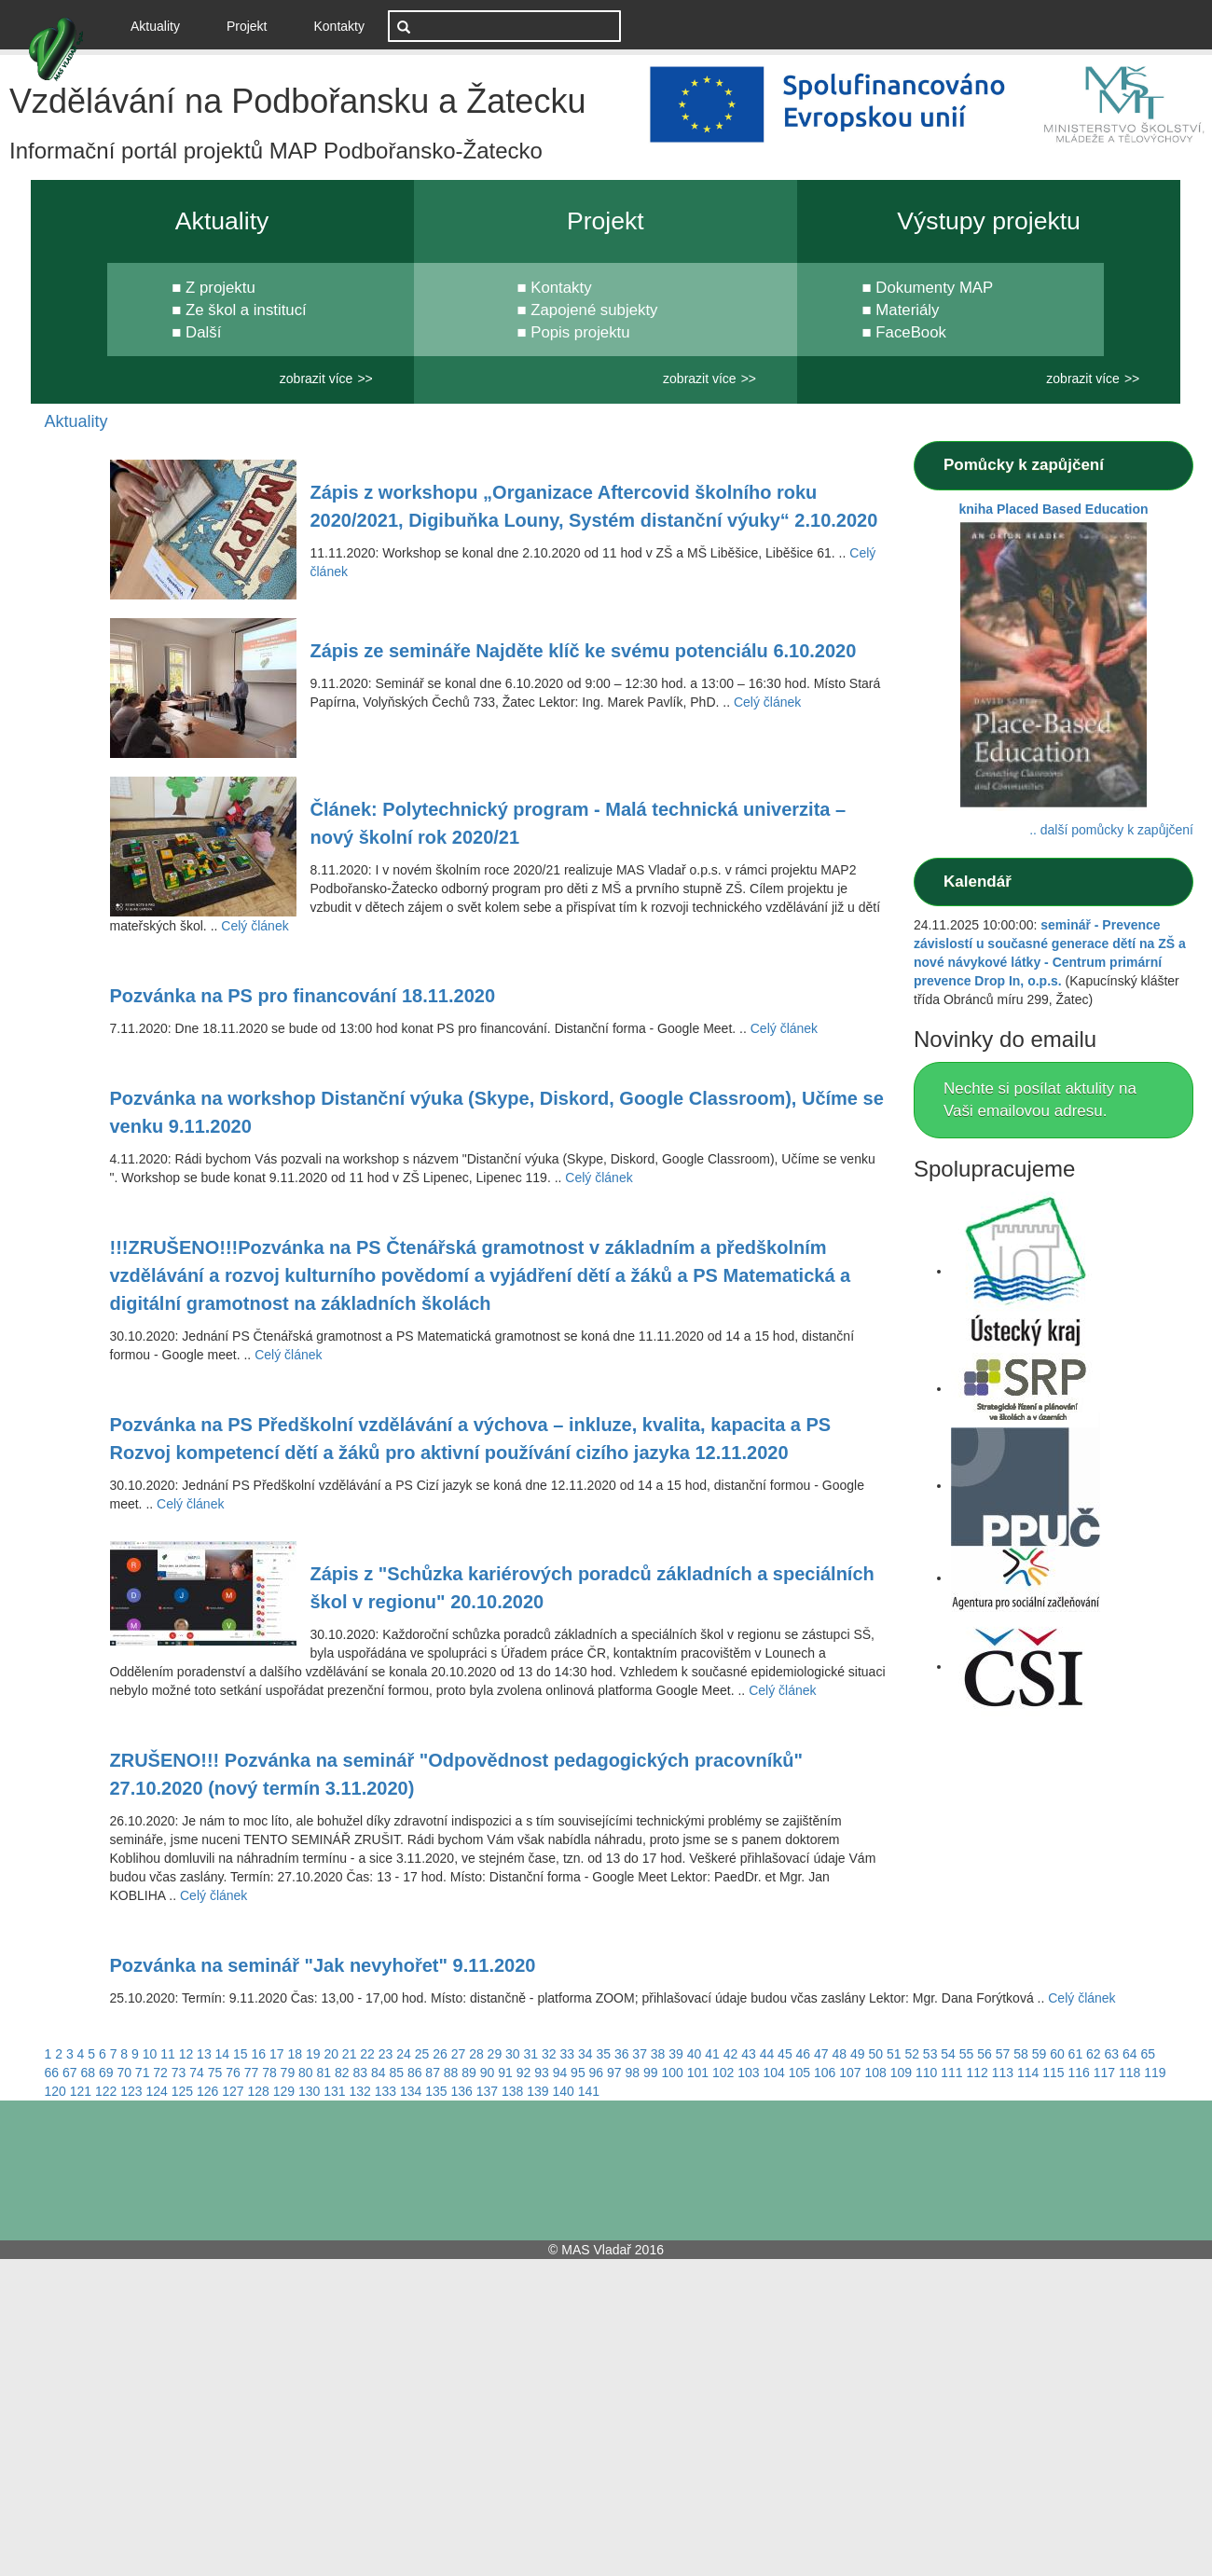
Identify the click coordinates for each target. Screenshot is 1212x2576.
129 (284, 2091)
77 (251, 2072)
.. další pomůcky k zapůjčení (1111, 829)
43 (748, 2053)
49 (857, 2053)
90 (487, 2072)
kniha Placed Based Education (1053, 509)
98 (633, 2072)
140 (563, 2091)
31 (531, 2053)
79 (288, 2072)
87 (432, 2072)
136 (462, 2091)
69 (106, 2072)
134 (410, 2091)
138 (512, 2091)
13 (204, 2053)
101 (698, 2072)
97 (614, 2072)
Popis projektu (579, 332)
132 (360, 2091)
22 (367, 2053)
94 (560, 2072)
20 (331, 2053)
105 (799, 2072)
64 (1129, 2053)
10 (150, 2053)
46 (803, 2053)
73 (179, 2072)
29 (495, 2053)
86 (414, 2072)
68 (87, 2072)
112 (976, 2072)
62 (1093, 2053)
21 (349, 2053)
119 (1154, 2072)
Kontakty (339, 26)
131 (334, 2091)
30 (512, 2053)
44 (767, 2053)
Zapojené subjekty (593, 310)
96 (596, 2072)
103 (748, 2072)
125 (182, 2091)
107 (850, 2072)
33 (566, 2053)
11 (167, 2053)
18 (294, 2053)
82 (342, 2072)
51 (894, 2053)
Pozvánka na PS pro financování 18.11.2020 (303, 995)
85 (396, 2072)
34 (585, 2053)
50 (875, 2053)
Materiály (907, 310)
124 (157, 2091)
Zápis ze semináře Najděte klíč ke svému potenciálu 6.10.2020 (583, 651)
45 (785, 2053)
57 (1003, 2053)
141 (588, 2091)
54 (948, 2053)
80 (305, 2072)
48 (840, 2053)
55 (966, 2053)
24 (403, 2053)
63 (1112, 2053)
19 (313, 2053)
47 (821, 2053)
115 (1053, 2072)
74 (196, 2072)
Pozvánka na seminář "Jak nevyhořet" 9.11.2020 (323, 1965)
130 (309, 2091)
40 (694, 2053)
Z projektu (220, 287)
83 (359, 2072)
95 (578, 2072)
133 (385, 2091)
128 (258, 2091)
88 (451, 2072)
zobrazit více (316, 378)
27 (458, 2053)
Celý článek (767, 702)
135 (436, 2091)
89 (468, 2072)
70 (124, 2072)
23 (386, 2053)
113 (1002, 2072)
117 (1104, 2072)
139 (537, 2091)
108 (875, 2072)
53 (930, 2053)
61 (1075, 2053)
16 (259, 2053)
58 (1020, 2053)
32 (549, 2053)
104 (773, 2072)
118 (1129, 2072)
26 (440, 2053)
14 (222, 2053)
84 (378, 2072)
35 (603, 2053)
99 (650, 2072)
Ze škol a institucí (246, 310)
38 (658, 2053)
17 (276, 2053)
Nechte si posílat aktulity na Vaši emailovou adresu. (1039, 1100)
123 (131, 2091)
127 (232, 2091)
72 (160, 2072)
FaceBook (910, 332)
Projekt (247, 26)
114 (1028, 2072)
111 (951, 2072)
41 (712, 2053)
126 (207, 2091)
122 (106, 2091)
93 (541, 2072)
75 (215, 2072)
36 (621, 2053)
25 (422, 2053)
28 (476, 2053)
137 (487, 2091)
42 (730, 2053)
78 (269, 2072)
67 (69, 2072)
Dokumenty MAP (934, 287)
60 (1057, 2053)
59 (1039, 2053)
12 (186, 2053)
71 (142, 2072)
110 (926, 2072)
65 (1147, 2053)
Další (203, 332)
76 (233, 2072)
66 (52, 2072)
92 (523, 2072)
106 (824, 2072)
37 (639, 2053)
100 (671, 2072)
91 (505, 2072)
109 (901, 2072)
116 (1078, 2072)
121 (80, 2091)
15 (240, 2053)
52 (911, 2053)
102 (723, 2072)
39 (675, 2053)
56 (984, 2053)
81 (324, 2072)
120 (55, 2091)
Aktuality (162, 25)
